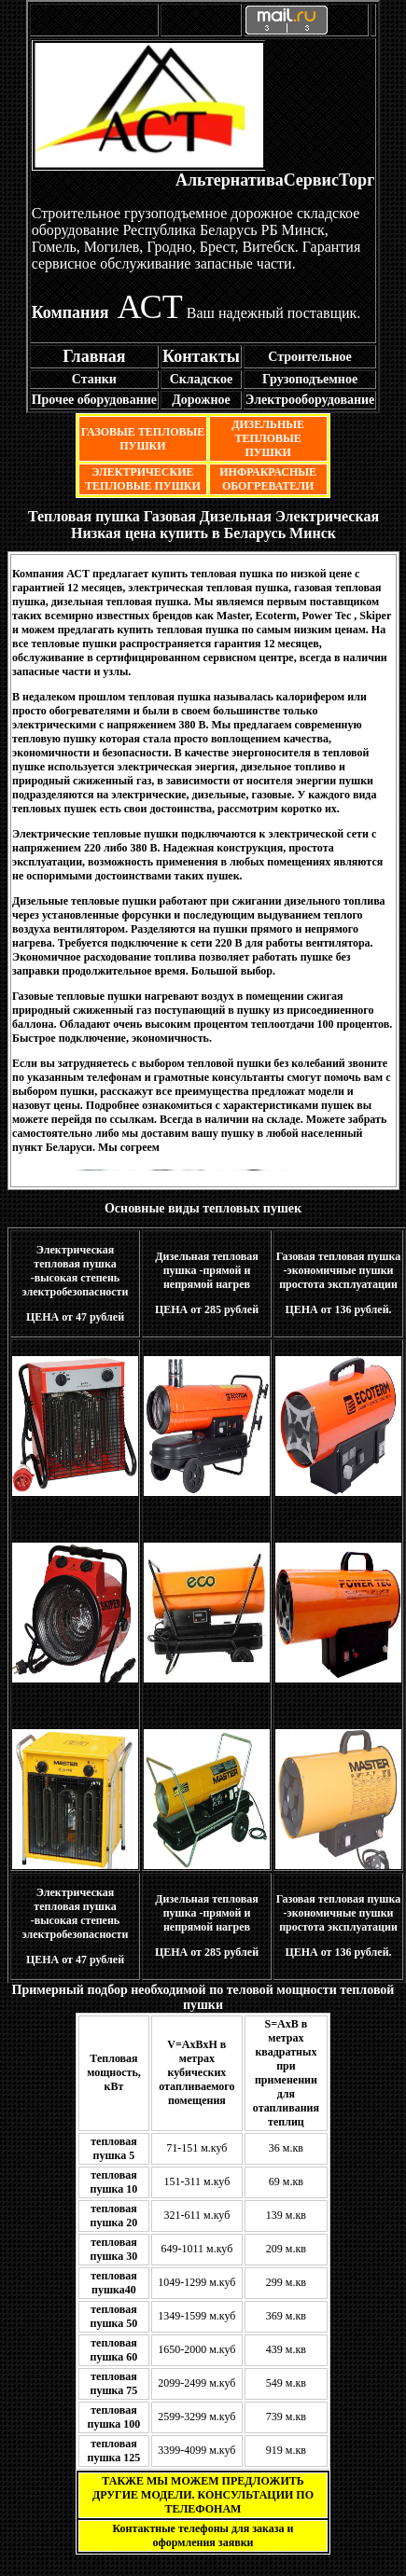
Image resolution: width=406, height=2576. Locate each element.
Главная (94, 356)
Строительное (309, 357)
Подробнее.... (310, 970)
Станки (94, 379)
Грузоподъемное (309, 379)
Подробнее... (276, 875)
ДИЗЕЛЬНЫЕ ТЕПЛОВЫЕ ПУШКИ (267, 438)
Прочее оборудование (94, 400)
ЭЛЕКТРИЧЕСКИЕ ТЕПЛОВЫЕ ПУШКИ (143, 478)
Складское (201, 379)
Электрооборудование (309, 400)
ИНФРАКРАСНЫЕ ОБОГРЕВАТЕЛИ (267, 478)
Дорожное (201, 400)
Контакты (201, 356)
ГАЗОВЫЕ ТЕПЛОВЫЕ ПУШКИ (143, 438)
